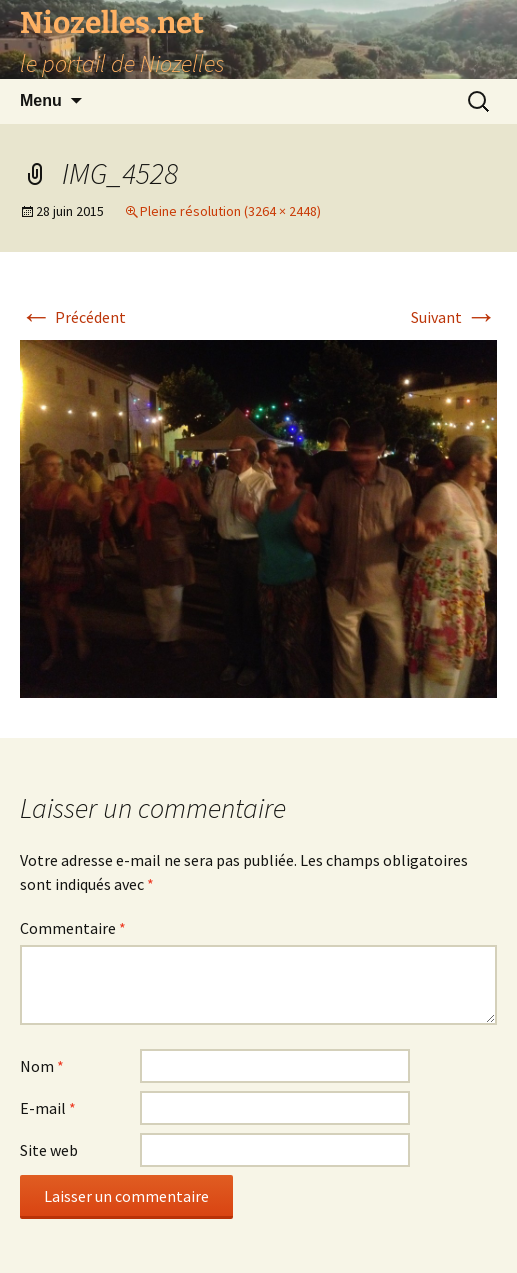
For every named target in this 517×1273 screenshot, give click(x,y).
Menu (41, 100)
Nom (42, 1066)
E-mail (48, 1108)
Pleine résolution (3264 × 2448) (230, 211)
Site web (49, 1150)
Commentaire (73, 928)
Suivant (454, 317)
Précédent (73, 317)
